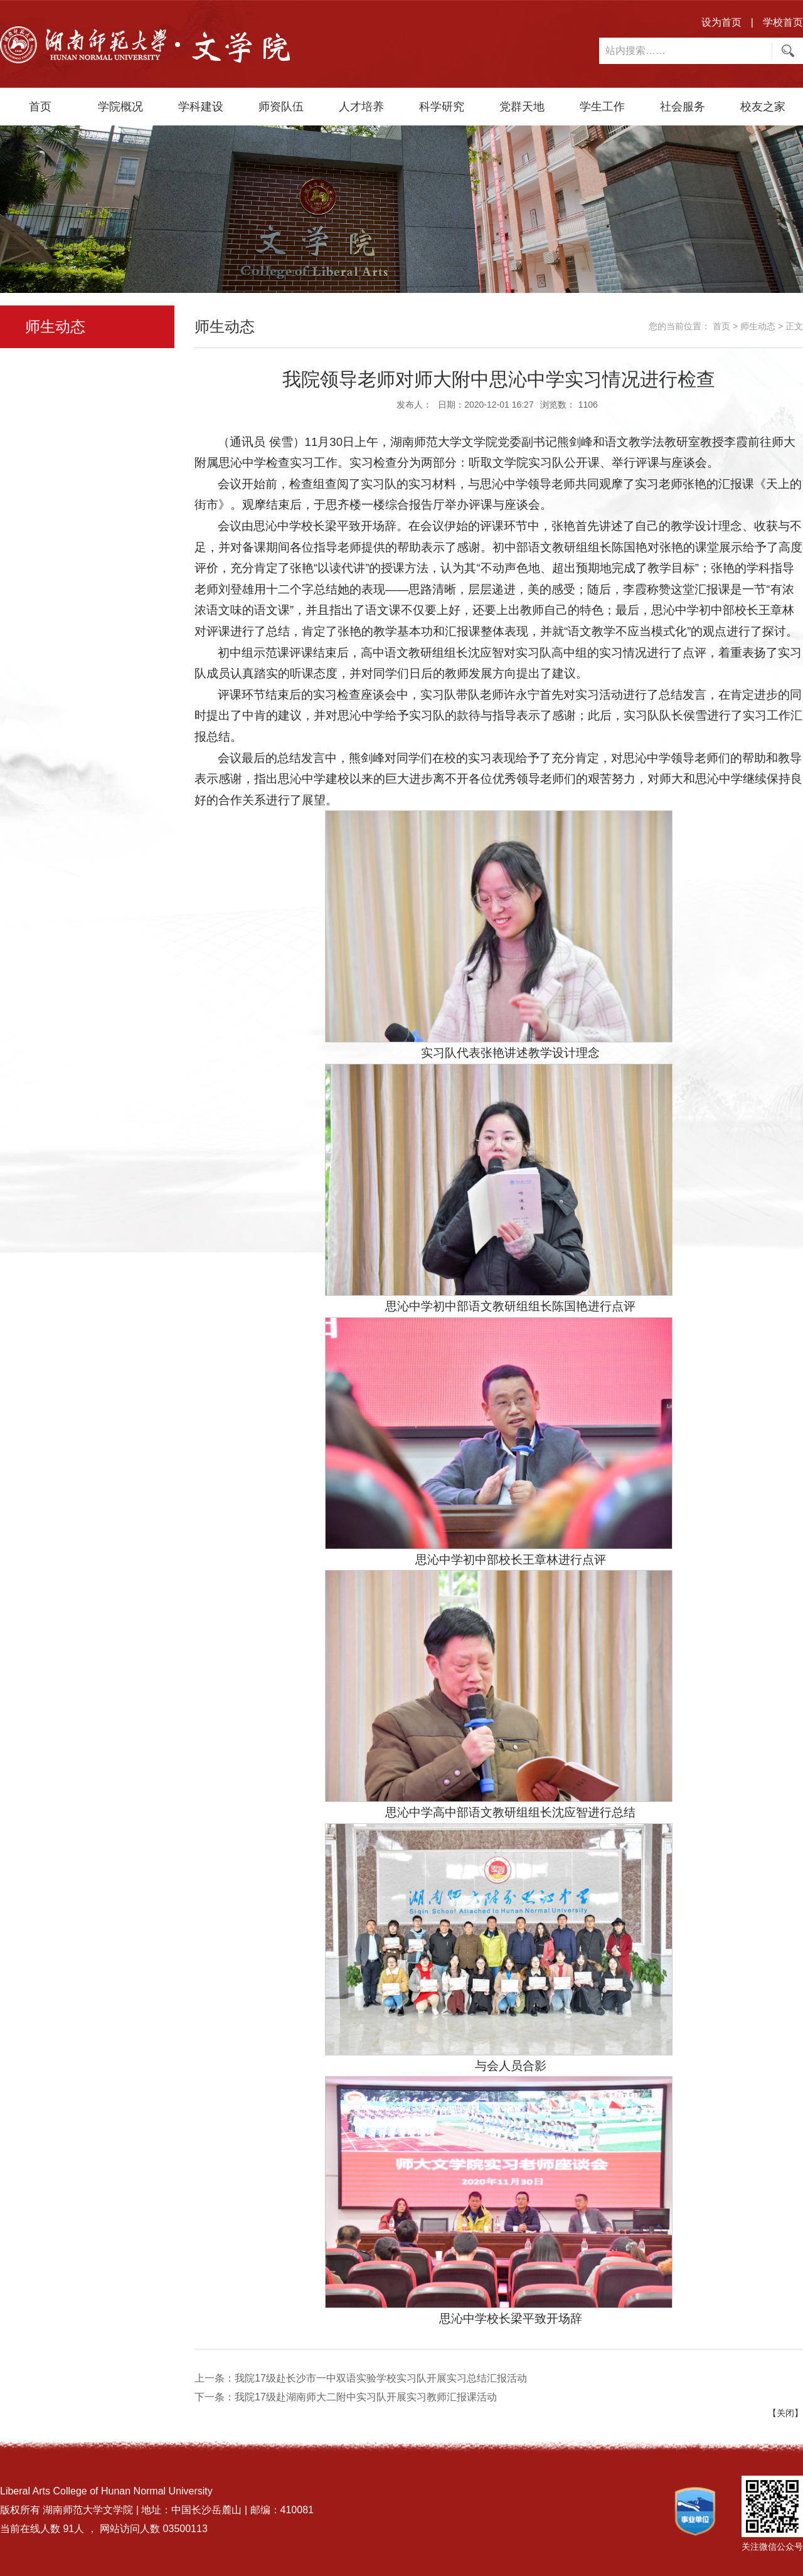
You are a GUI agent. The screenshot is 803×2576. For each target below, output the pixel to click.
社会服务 (682, 106)
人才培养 (361, 106)
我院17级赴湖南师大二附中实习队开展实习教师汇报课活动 (366, 2397)
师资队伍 (281, 106)
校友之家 (762, 106)
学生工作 (602, 106)
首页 (40, 106)
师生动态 (757, 326)
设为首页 (721, 22)
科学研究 (441, 106)
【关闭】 (785, 2413)
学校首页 (783, 22)
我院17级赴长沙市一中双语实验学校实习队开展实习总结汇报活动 (381, 2378)
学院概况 (120, 106)
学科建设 (200, 106)
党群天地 (522, 106)
